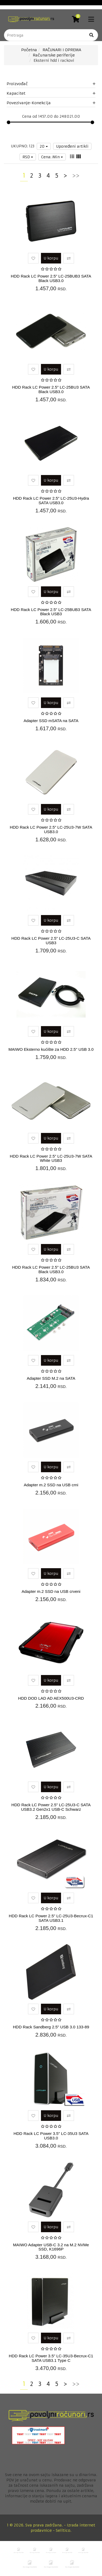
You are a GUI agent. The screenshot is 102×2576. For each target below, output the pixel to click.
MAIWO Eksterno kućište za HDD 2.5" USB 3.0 (51, 1049)
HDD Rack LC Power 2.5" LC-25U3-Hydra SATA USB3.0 (51, 500)
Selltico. (63, 2530)
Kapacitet (51, 93)
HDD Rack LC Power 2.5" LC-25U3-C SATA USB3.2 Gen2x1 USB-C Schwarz (51, 1807)
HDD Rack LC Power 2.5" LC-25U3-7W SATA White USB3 (51, 1158)
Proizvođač (51, 83)
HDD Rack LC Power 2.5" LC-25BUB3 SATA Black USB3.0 (51, 278)
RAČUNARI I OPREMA (62, 49)
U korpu (51, 258)
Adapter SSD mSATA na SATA (51, 720)
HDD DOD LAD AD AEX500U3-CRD (51, 1698)
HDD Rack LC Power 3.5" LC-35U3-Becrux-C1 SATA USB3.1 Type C (51, 2358)
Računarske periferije (54, 55)
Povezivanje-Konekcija (51, 102)
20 (44, 146)
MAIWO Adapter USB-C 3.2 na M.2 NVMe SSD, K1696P (51, 2247)
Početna (29, 49)
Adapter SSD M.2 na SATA (51, 1378)
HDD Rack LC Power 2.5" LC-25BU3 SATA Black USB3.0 (51, 389)
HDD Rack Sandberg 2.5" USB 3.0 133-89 (51, 2027)
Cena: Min (52, 157)
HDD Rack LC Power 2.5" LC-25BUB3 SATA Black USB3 (51, 611)
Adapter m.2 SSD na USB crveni (51, 1591)
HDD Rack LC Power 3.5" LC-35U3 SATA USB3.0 (51, 2135)
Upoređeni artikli (72, 146)
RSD (27, 157)
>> (76, 175)
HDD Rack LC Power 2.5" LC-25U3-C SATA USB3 (51, 940)
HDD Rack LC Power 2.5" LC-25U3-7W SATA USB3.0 (51, 829)
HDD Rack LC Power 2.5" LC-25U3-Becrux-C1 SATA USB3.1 (51, 1918)
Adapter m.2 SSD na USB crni (51, 1485)
